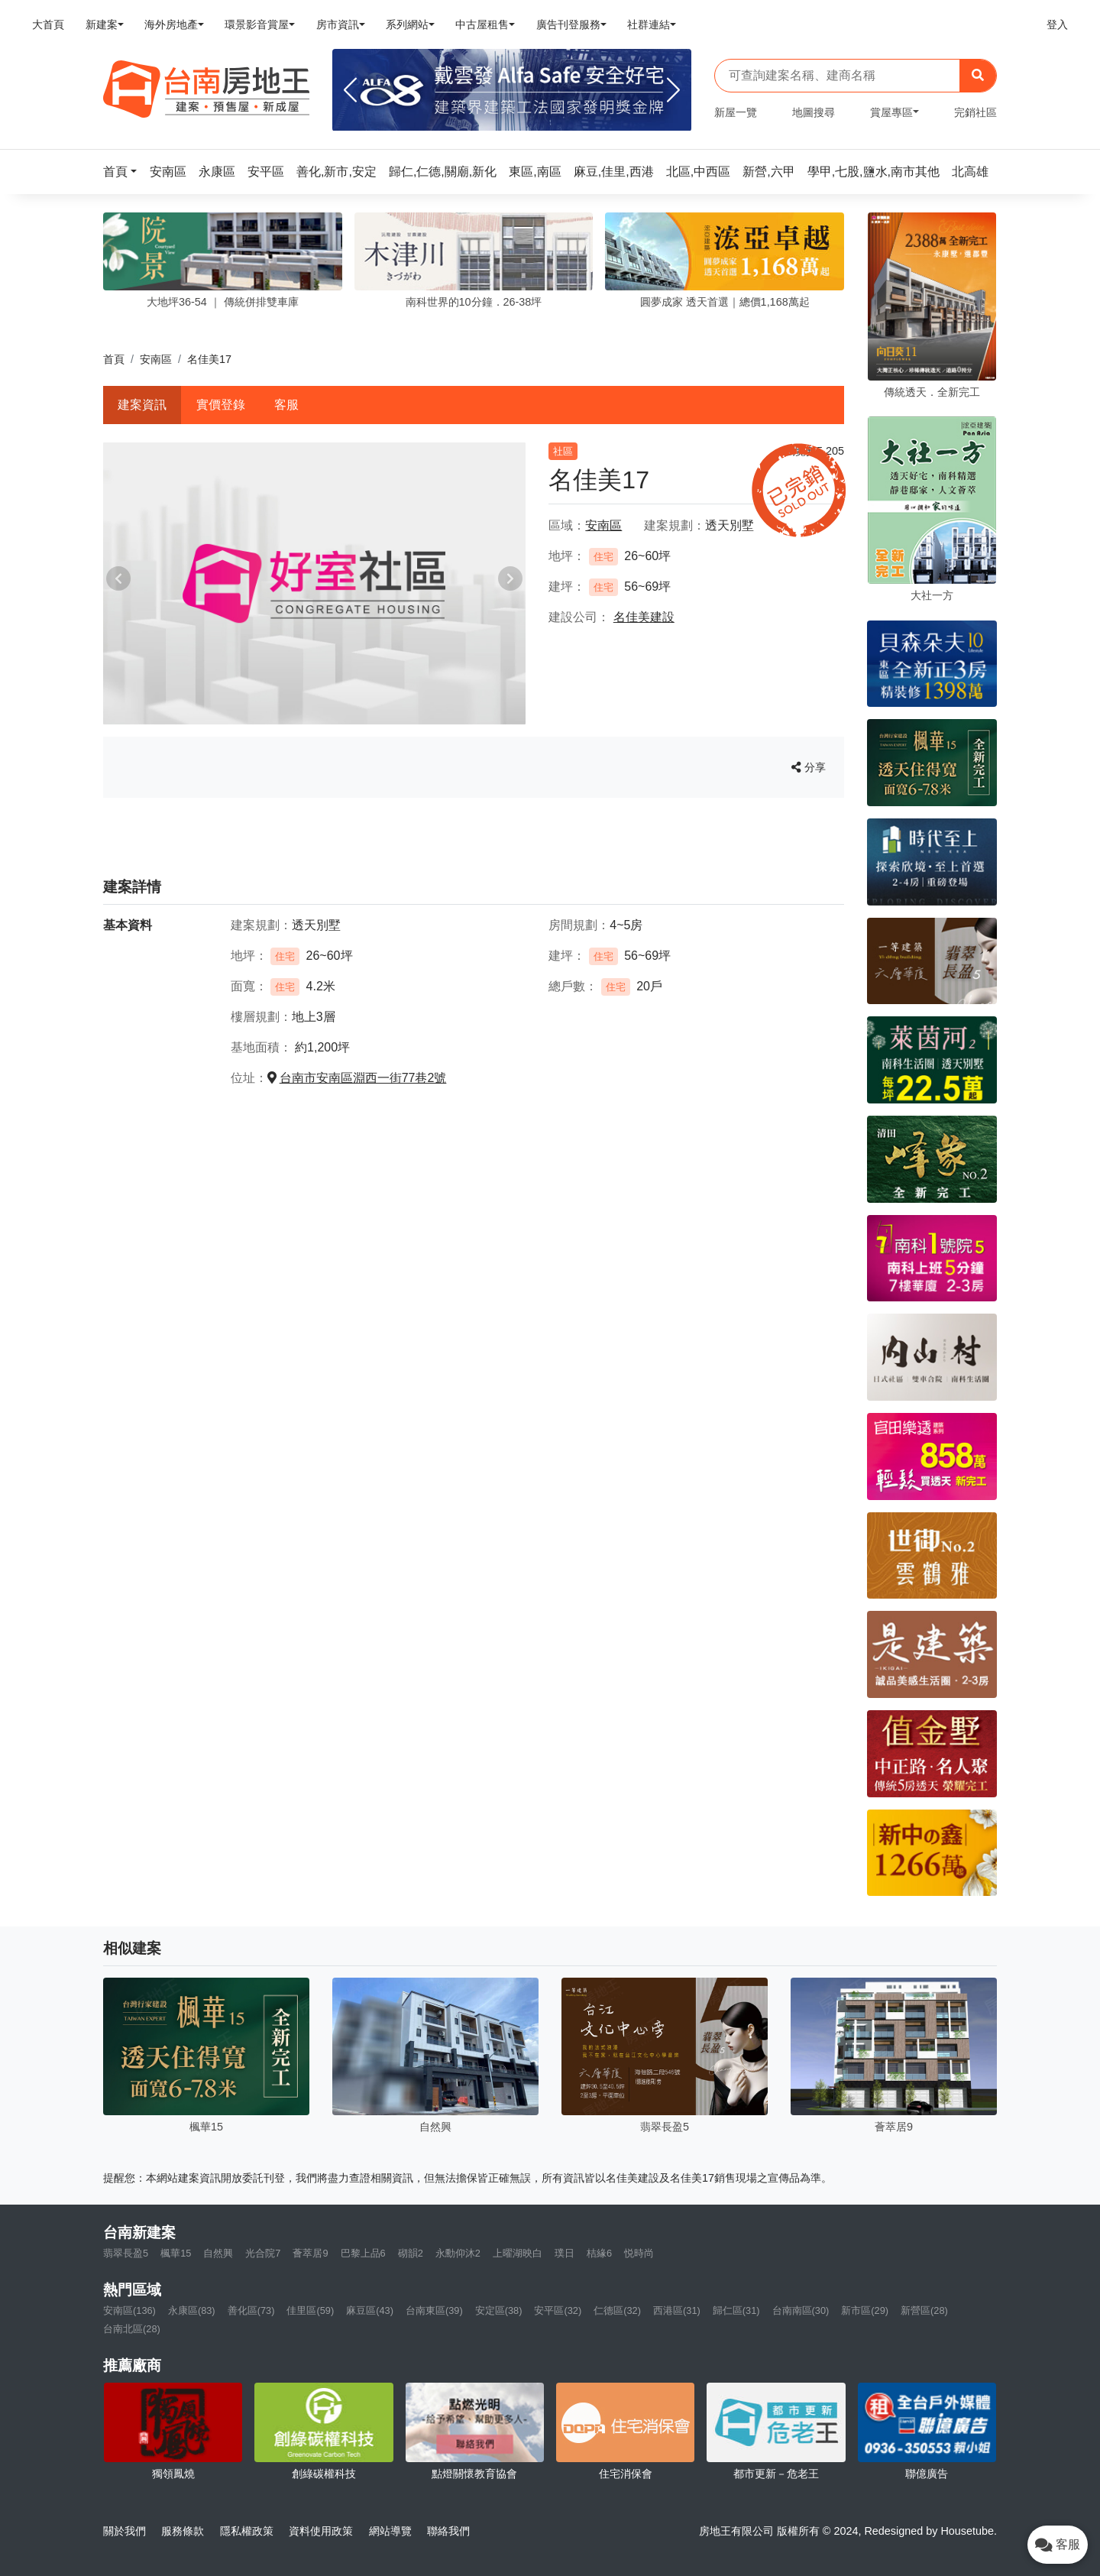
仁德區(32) (617, 2310)
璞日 (564, 2253)
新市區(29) (864, 2310)
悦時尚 (639, 2253)
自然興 (218, 2253)
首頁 (114, 359)
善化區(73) (251, 2310)
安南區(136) (129, 2310)
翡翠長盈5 (125, 2253)
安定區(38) (498, 2310)
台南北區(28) (131, 2329)
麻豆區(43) (369, 2310)
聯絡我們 (448, 2531)
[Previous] (350, 90)
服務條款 (182, 2531)
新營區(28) (924, 2310)
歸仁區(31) (736, 2310)
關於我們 (124, 2531)
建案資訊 (142, 404)
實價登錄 (220, 404)
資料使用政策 (321, 2531)
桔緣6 (599, 2253)
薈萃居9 (310, 2253)
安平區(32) (557, 2310)
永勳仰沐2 (457, 2253)
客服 (286, 404)
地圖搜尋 (813, 112)
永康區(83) (191, 2310)
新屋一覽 (735, 112)
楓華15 (175, 2253)
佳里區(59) (310, 2310)
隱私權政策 (246, 2531)
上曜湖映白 (517, 2253)
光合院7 (262, 2253)
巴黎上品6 (363, 2253)
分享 (808, 767)
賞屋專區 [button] (891, 112)
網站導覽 (390, 2531)
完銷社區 (975, 112)
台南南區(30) (801, 2310)
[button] (124, 171)
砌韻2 (410, 2253)
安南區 (156, 359)
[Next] (673, 90)
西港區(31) (676, 2310)
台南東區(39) (434, 2310)
